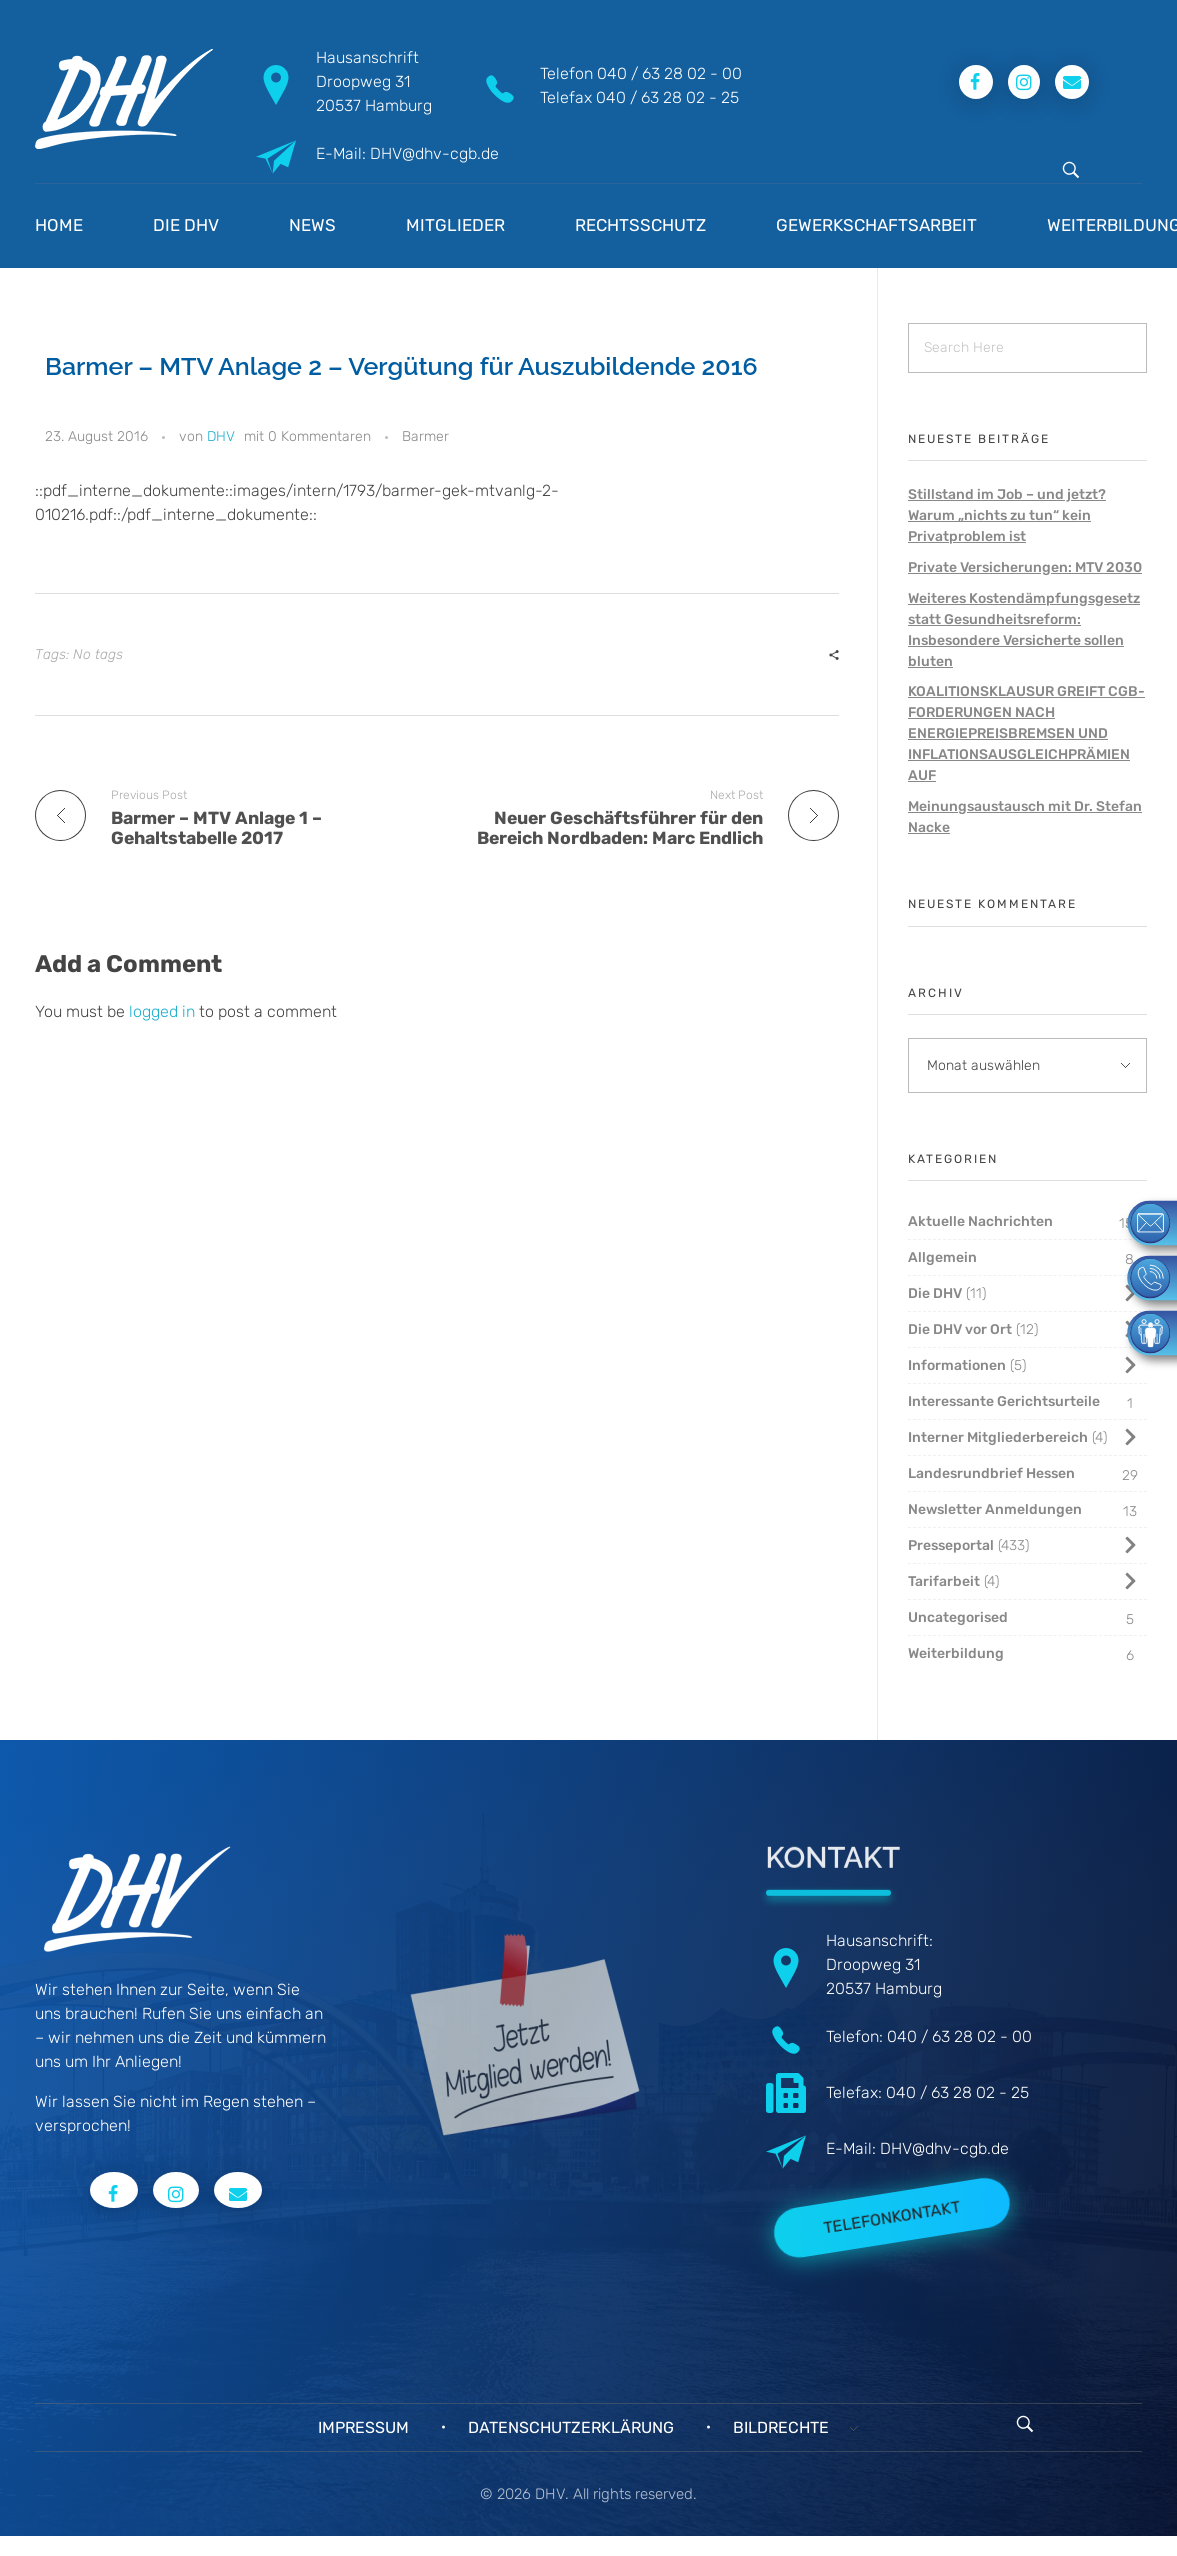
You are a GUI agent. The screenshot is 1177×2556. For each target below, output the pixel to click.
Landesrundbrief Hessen (991, 1473)
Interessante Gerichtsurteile (1004, 1401)
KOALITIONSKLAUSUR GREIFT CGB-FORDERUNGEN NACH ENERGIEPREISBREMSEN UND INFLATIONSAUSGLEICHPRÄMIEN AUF (1026, 733)
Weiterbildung (956, 1653)
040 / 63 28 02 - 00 (669, 73)
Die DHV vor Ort (960, 1329)
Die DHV (935, 1293)
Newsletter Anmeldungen (995, 1509)
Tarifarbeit (944, 1581)
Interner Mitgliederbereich (998, 1437)
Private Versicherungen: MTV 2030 (1025, 567)
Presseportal (951, 1545)
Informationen (957, 1365)
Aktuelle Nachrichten (980, 1221)
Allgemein (942, 1257)
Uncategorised (958, 1617)
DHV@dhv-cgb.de (944, 2148)
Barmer (425, 436)
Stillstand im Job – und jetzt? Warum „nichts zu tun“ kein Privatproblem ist (1007, 515)
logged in (164, 1011)
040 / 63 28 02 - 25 (667, 97)
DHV (221, 436)
